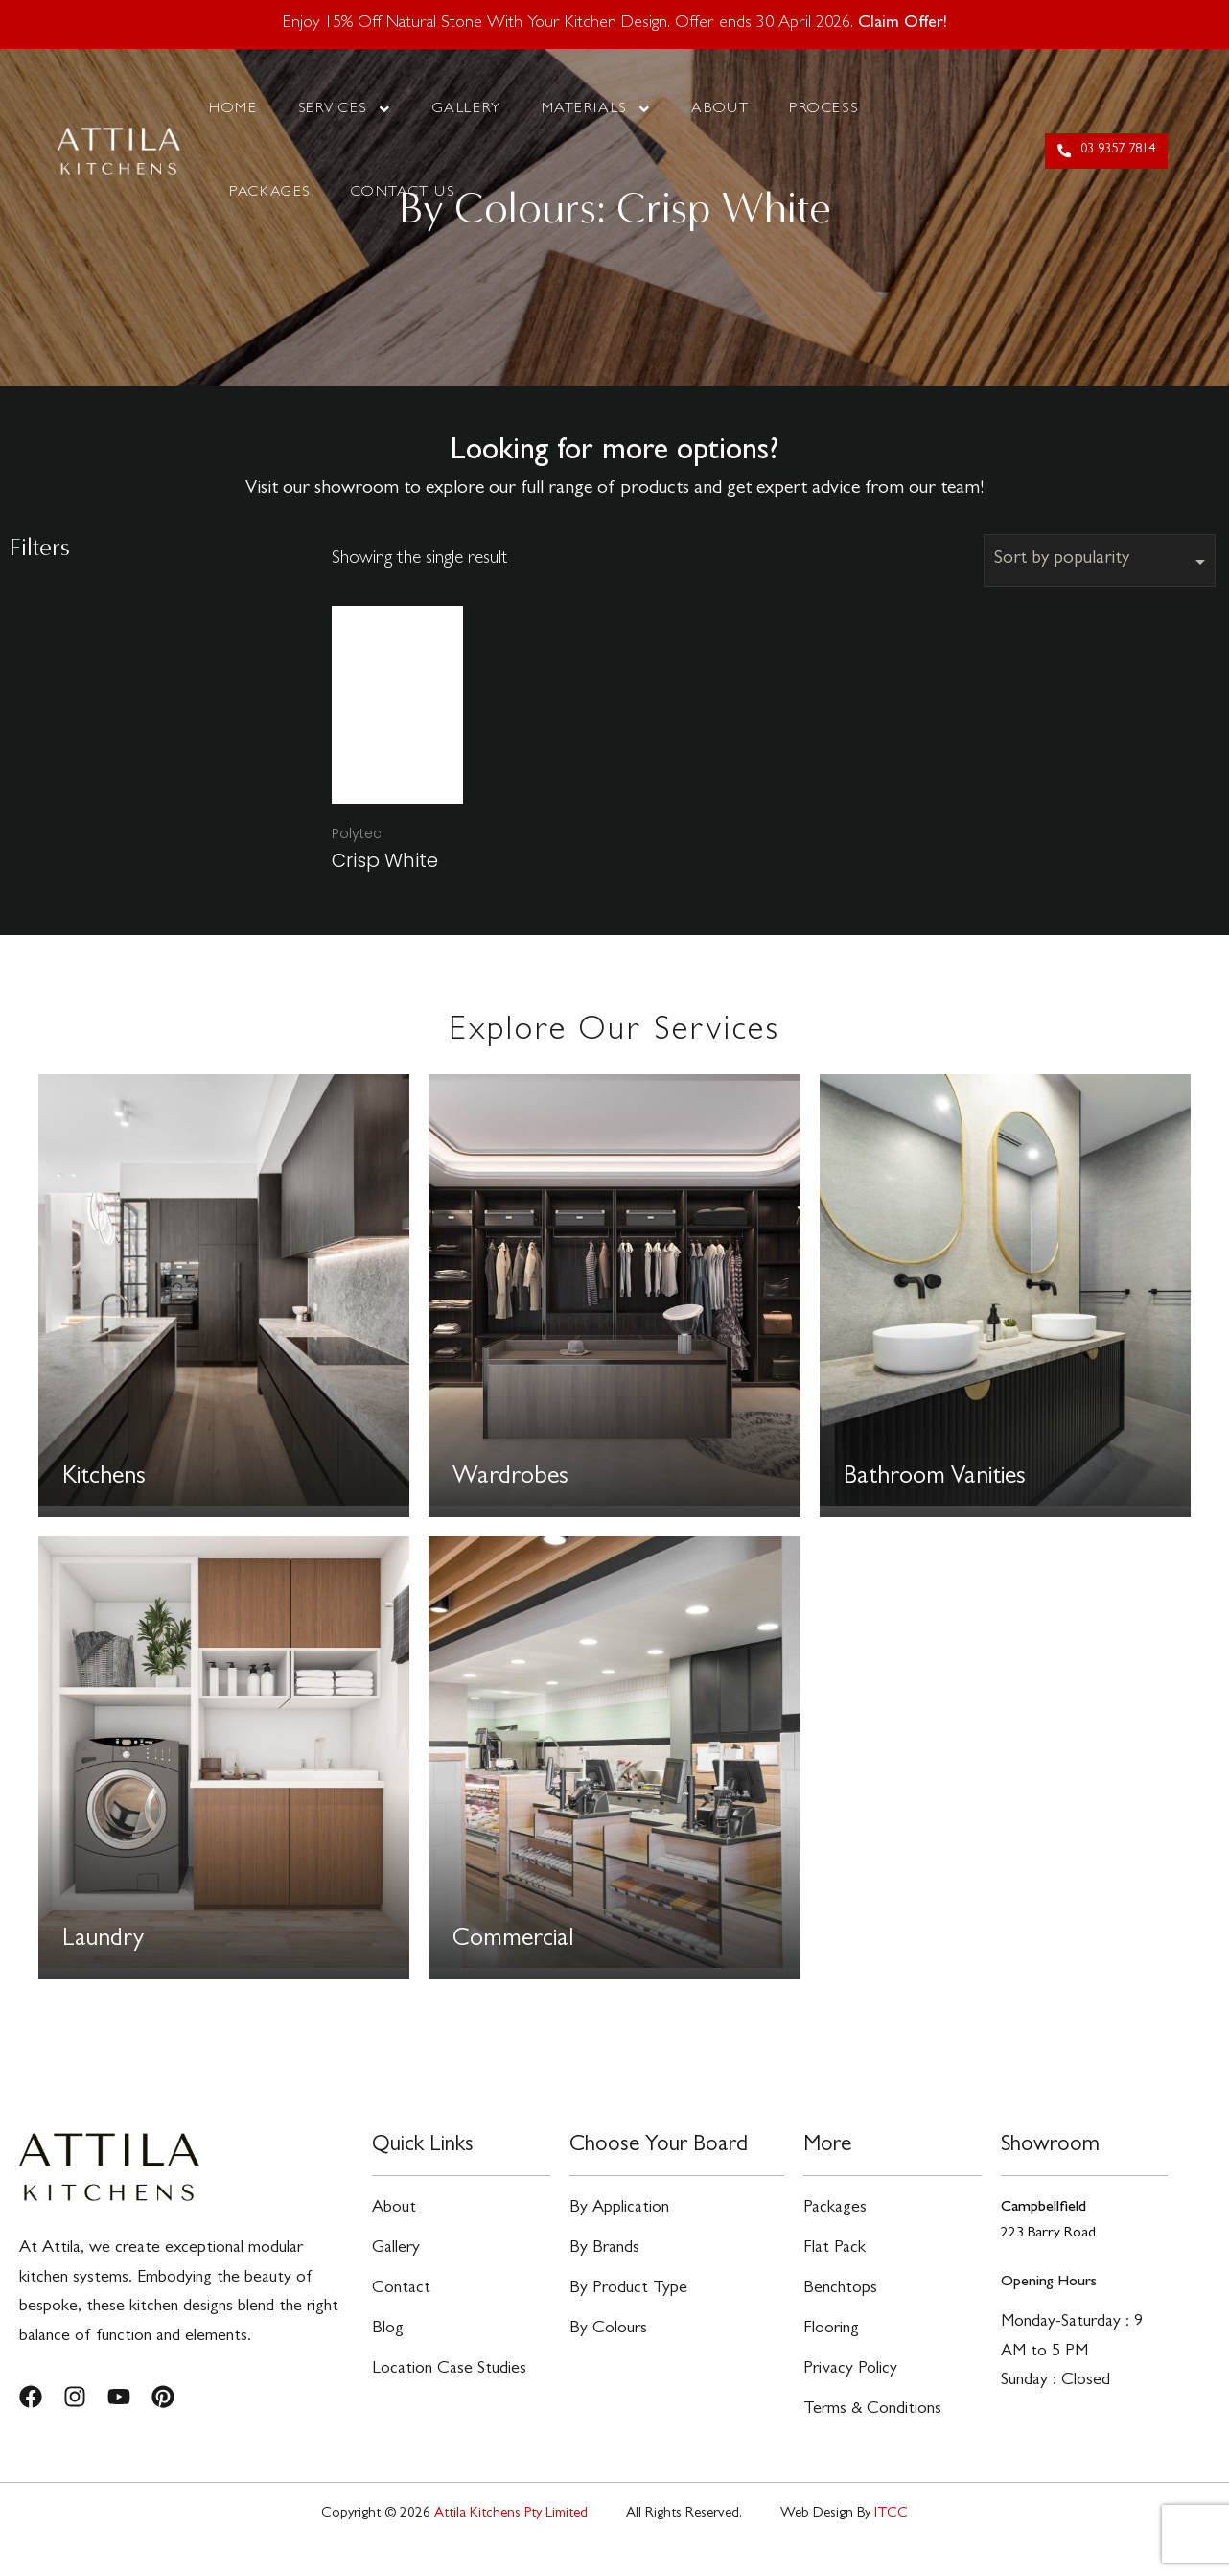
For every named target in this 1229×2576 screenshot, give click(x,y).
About (720, 109)
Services (345, 109)
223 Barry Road (1048, 2233)
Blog (388, 2346)
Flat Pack (834, 2256)
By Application (619, 2211)
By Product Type (628, 2301)
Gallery (466, 109)
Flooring (831, 2346)
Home (233, 109)
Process (823, 109)
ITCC (891, 2545)
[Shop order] (1100, 560)
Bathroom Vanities (936, 1478)
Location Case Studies (449, 2391)
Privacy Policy (850, 2391)
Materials (597, 109)
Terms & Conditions (872, 2438)
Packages (269, 192)
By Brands (604, 2256)
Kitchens (104, 1478)
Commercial (513, 1941)
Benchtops (840, 2301)
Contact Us (403, 192)
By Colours (608, 2346)
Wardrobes (510, 1478)
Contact (401, 2301)
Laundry (104, 1941)
